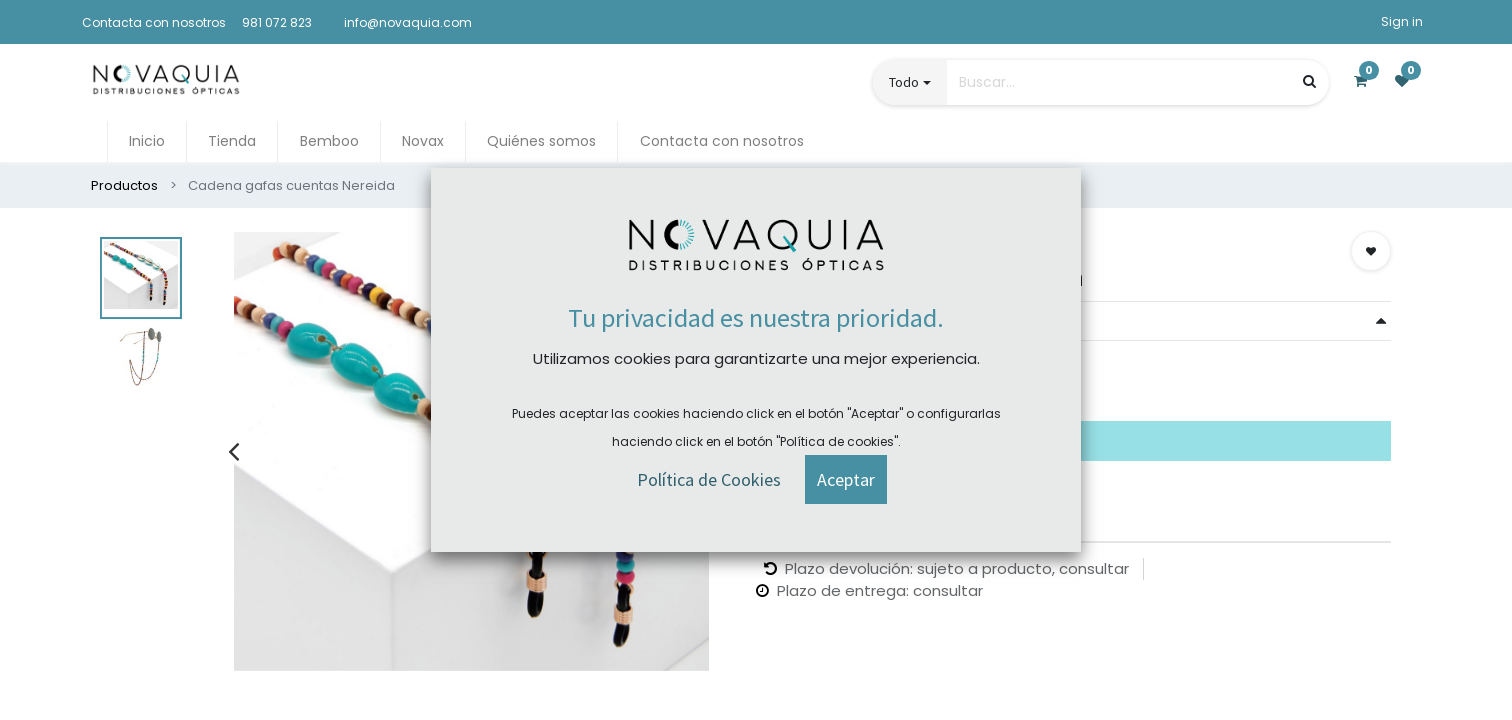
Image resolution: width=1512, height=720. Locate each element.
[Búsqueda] (1309, 81)
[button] (1371, 251)
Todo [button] (904, 82)
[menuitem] (147, 141)
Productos (124, 185)
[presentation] (233, 451)
